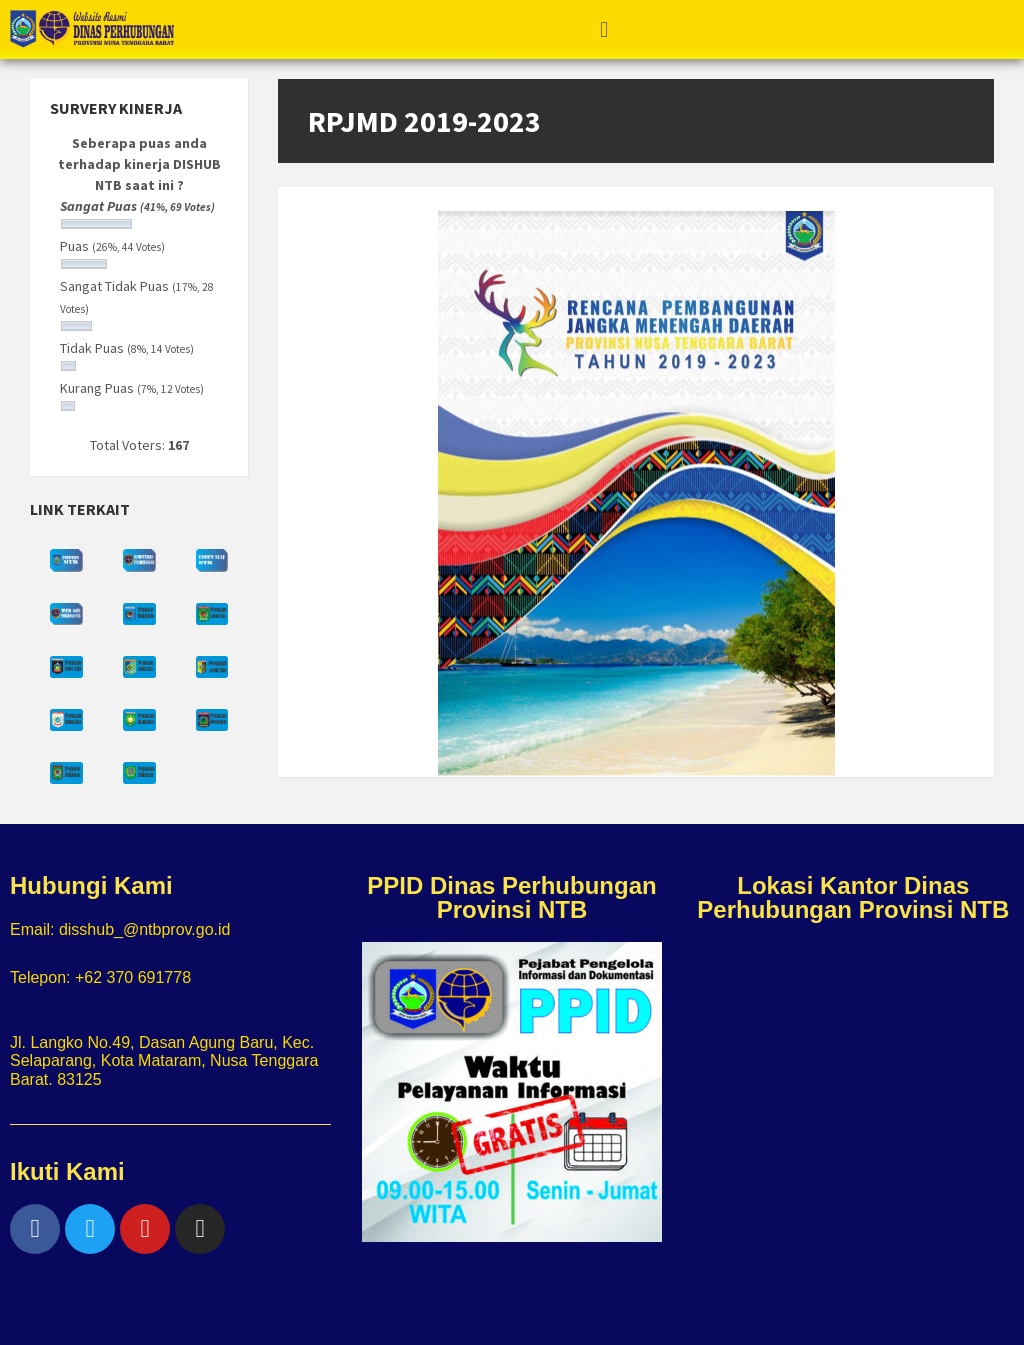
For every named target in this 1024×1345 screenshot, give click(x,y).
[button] (603, 29)
